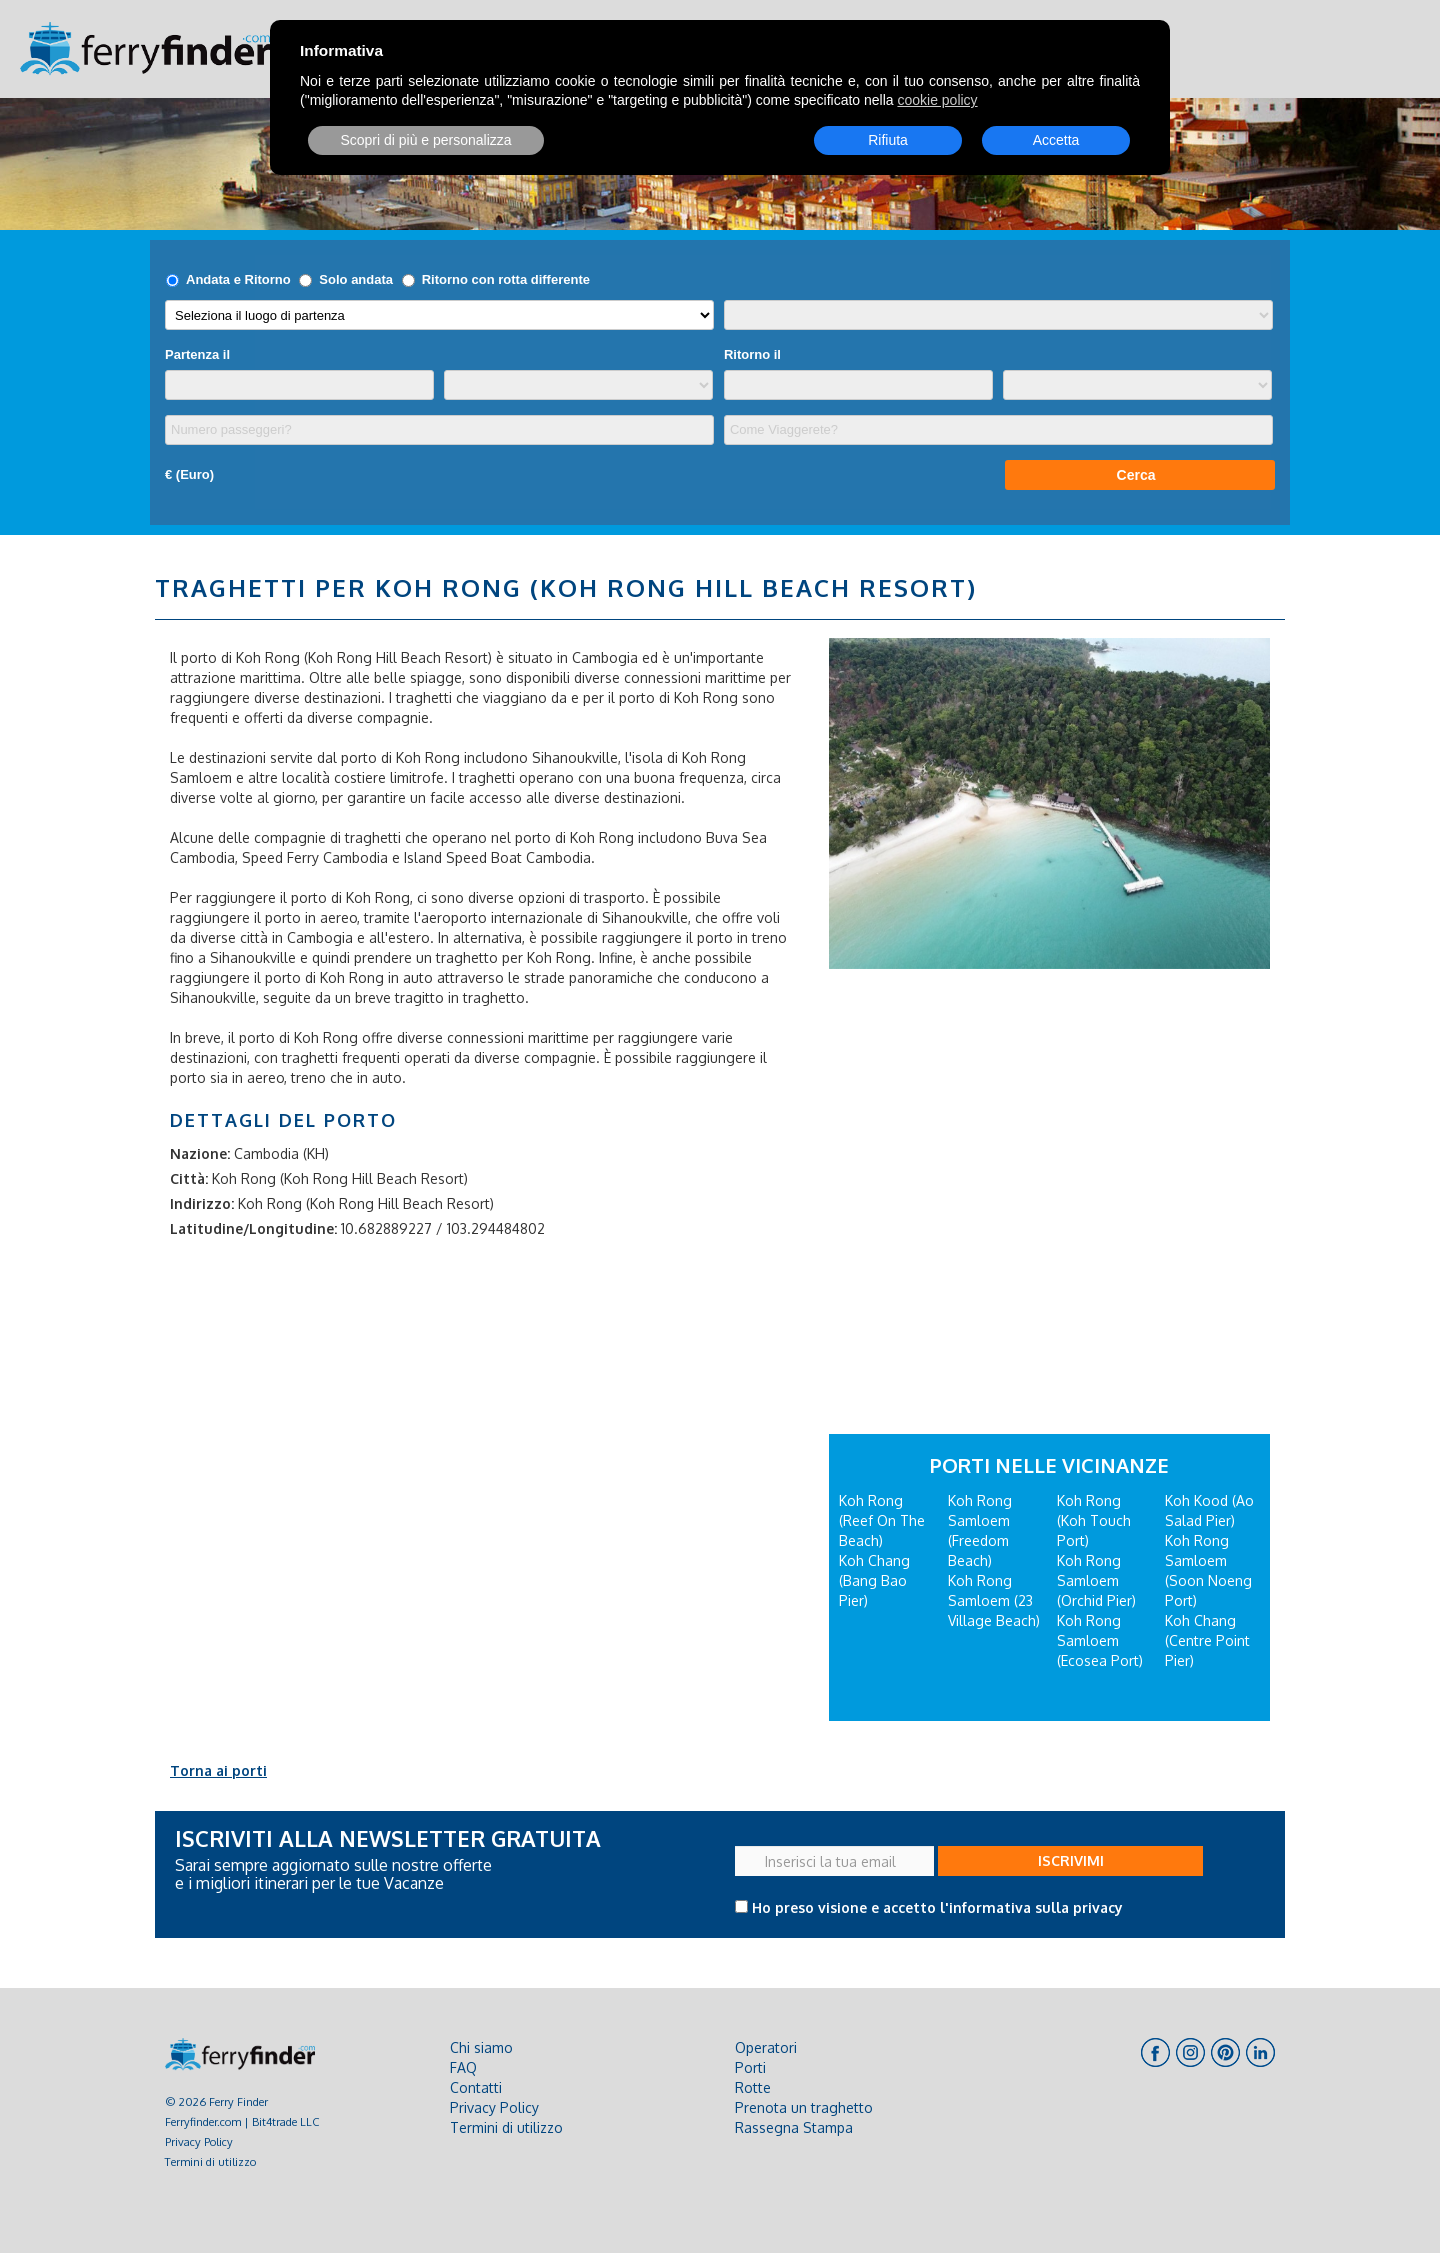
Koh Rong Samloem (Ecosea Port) (1100, 1640)
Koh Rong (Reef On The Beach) (882, 1520)
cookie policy (937, 100)
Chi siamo (481, 2047)
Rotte (753, 2087)
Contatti (476, 2087)
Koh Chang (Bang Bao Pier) (874, 1580)
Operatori (766, 2047)
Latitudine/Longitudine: (253, 1228)
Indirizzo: (202, 1203)
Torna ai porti (218, 1770)
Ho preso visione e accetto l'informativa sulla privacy (937, 1907)
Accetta (1056, 140)
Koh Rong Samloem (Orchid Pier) (1096, 1580)
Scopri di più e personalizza (425, 140)
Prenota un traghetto (804, 2107)
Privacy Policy (199, 2141)
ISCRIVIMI (1071, 1860)
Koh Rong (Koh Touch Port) (1094, 1520)
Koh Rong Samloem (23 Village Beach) (994, 1600)
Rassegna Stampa (794, 2127)
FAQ (463, 2067)
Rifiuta (888, 140)
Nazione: (200, 1153)
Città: (189, 1178)
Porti (750, 2067)
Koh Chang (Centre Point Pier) (1207, 1640)
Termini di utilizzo (210, 2161)
